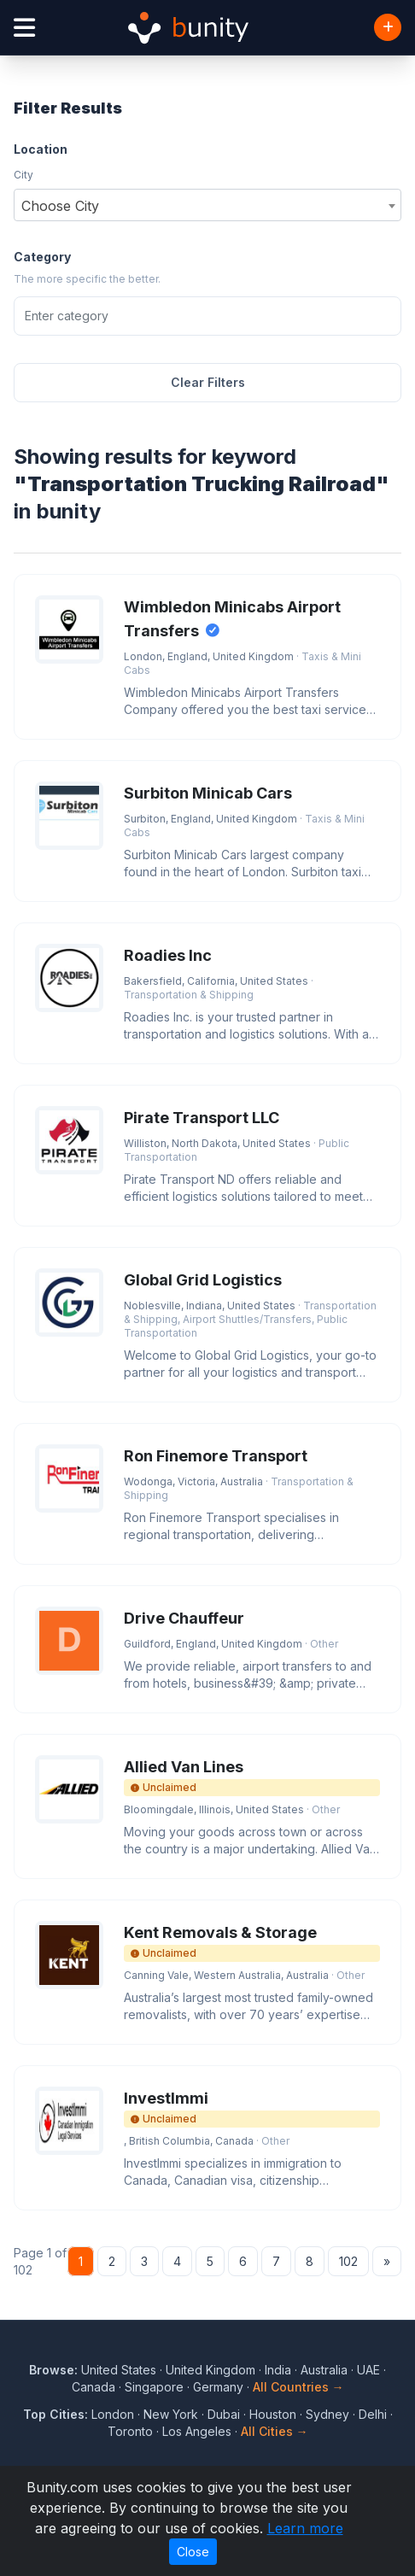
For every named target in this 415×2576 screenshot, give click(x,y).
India (278, 2369)
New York (170, 2414)
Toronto (130, 2431)
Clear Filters (208, 382)
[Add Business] (387, 27)
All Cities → (274, 2431)
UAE (368, 2369)
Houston (272, 2414)
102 (348, 2261)
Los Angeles (196, 2431)
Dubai (224, 2414)
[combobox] (207, 205)
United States (118, 2369)
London (112, 2414)
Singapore (154, 2387)
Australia (324, 2369)
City (23, 174)
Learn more (305, 2528)
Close (193, 2551)
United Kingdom (210, 2369)
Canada (93, 2387)
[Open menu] (24, 27)
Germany (218, 2387)
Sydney (327, 2414)
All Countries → (298, 2387)
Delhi (373, 2414)
